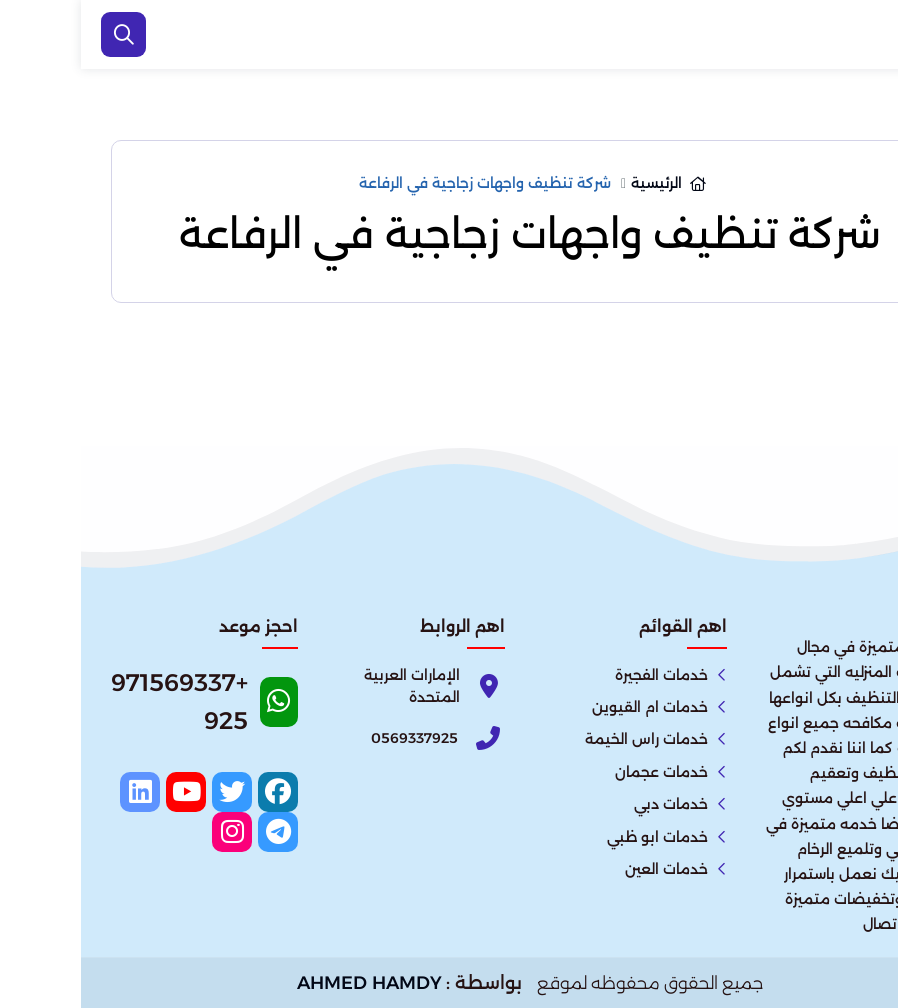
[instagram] (151, 832)
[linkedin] (59, 792)
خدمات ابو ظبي (576, 837)
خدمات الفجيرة (580, 675)
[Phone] (330, 737)
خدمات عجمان (580, 772)
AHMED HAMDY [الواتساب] (288, 983)
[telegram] (197, 832)
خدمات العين (585, 869)
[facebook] (197, 792)
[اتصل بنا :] (858, 898)
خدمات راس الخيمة (565, 739)
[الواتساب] (858, 963)
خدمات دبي (590, 804)
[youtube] (105, 792)
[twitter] (151, 792)
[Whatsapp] (123, 708)
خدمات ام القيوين (569, 707)
